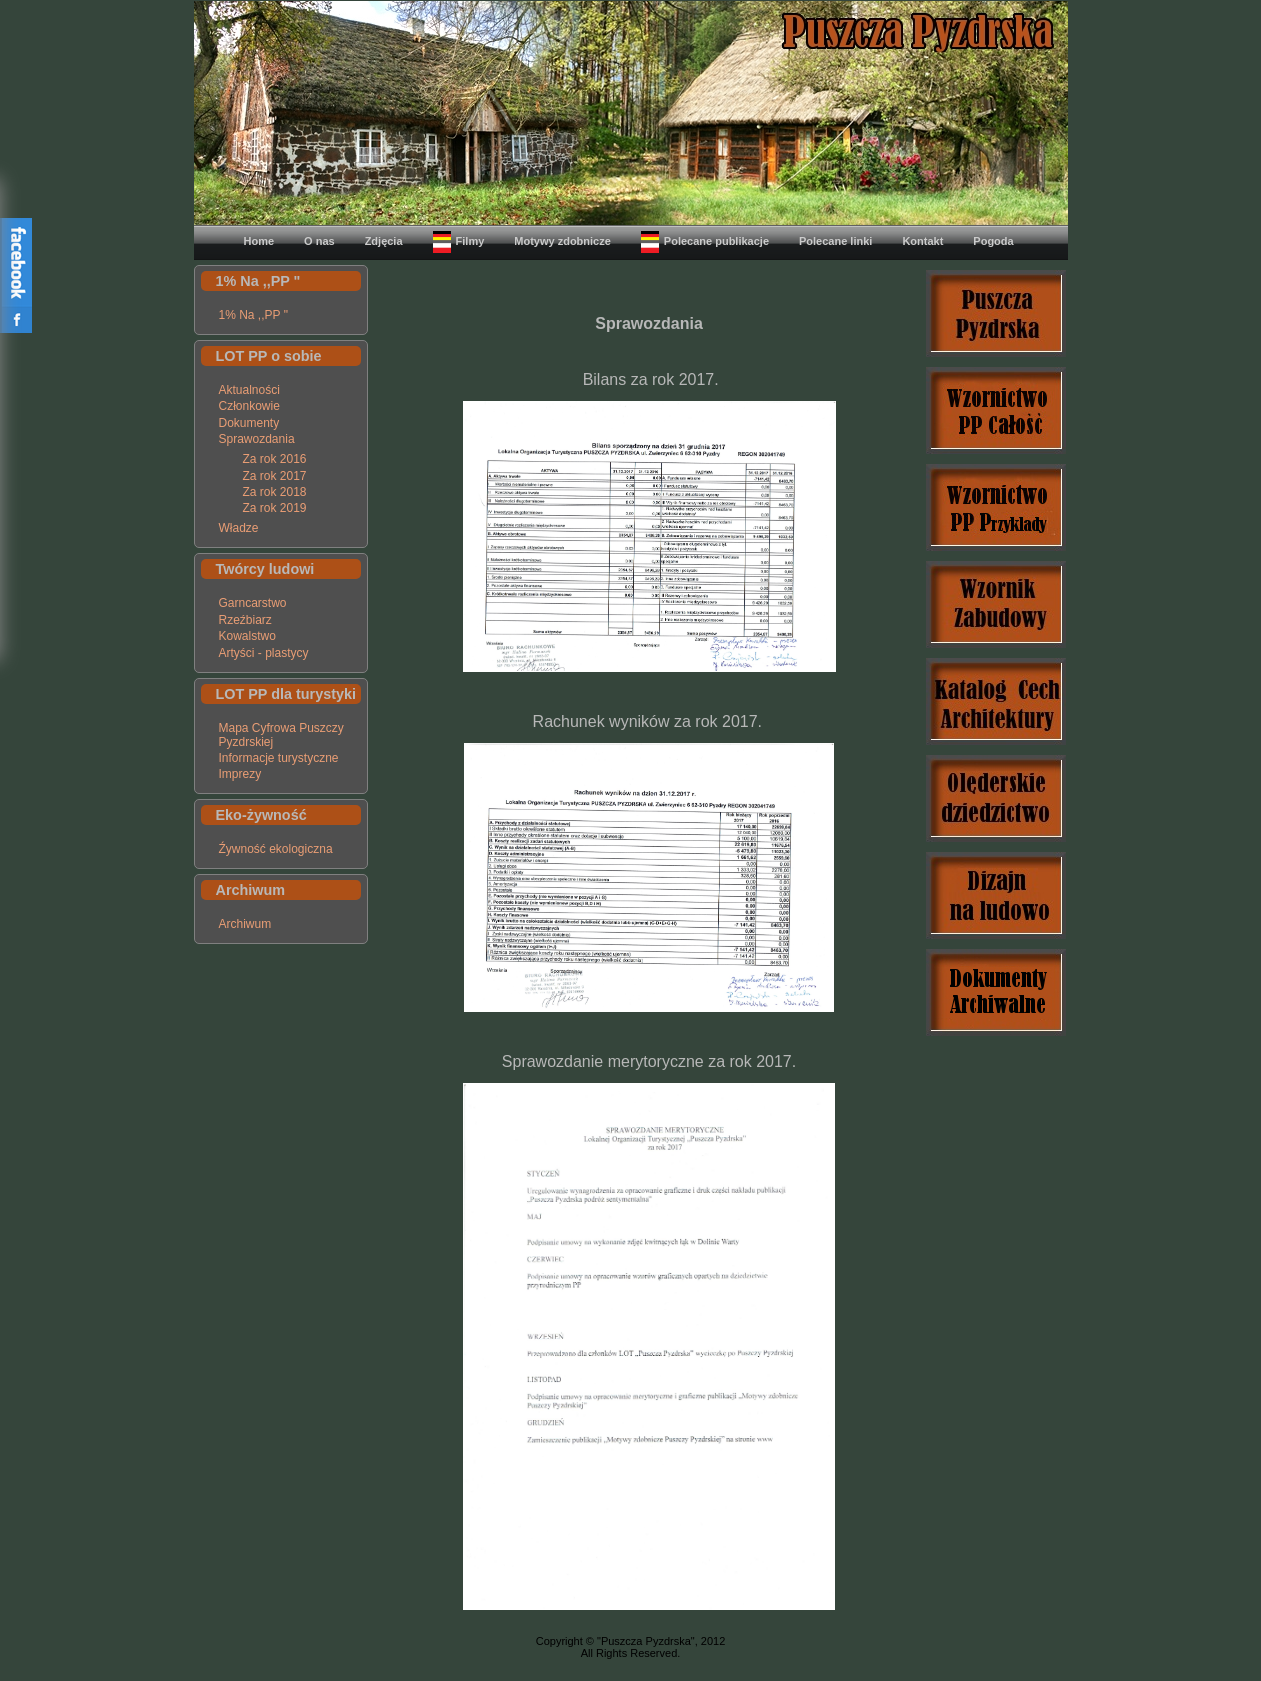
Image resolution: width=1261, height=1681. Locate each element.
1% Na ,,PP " (253, 315)
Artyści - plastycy (264, 653)
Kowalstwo (247, 636)
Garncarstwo (253, 603)
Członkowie (249, 406)
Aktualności (249, 390)
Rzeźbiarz (245, 620)
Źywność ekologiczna (276, 849)
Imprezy (240, 774)
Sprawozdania (257, 439)
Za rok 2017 (275, 476)
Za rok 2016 (275, 459)
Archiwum (245, 924)
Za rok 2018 (275, 492)
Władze (239, 528)
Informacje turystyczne (279, 758)
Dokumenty (249, 423)
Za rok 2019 (275, 508)
